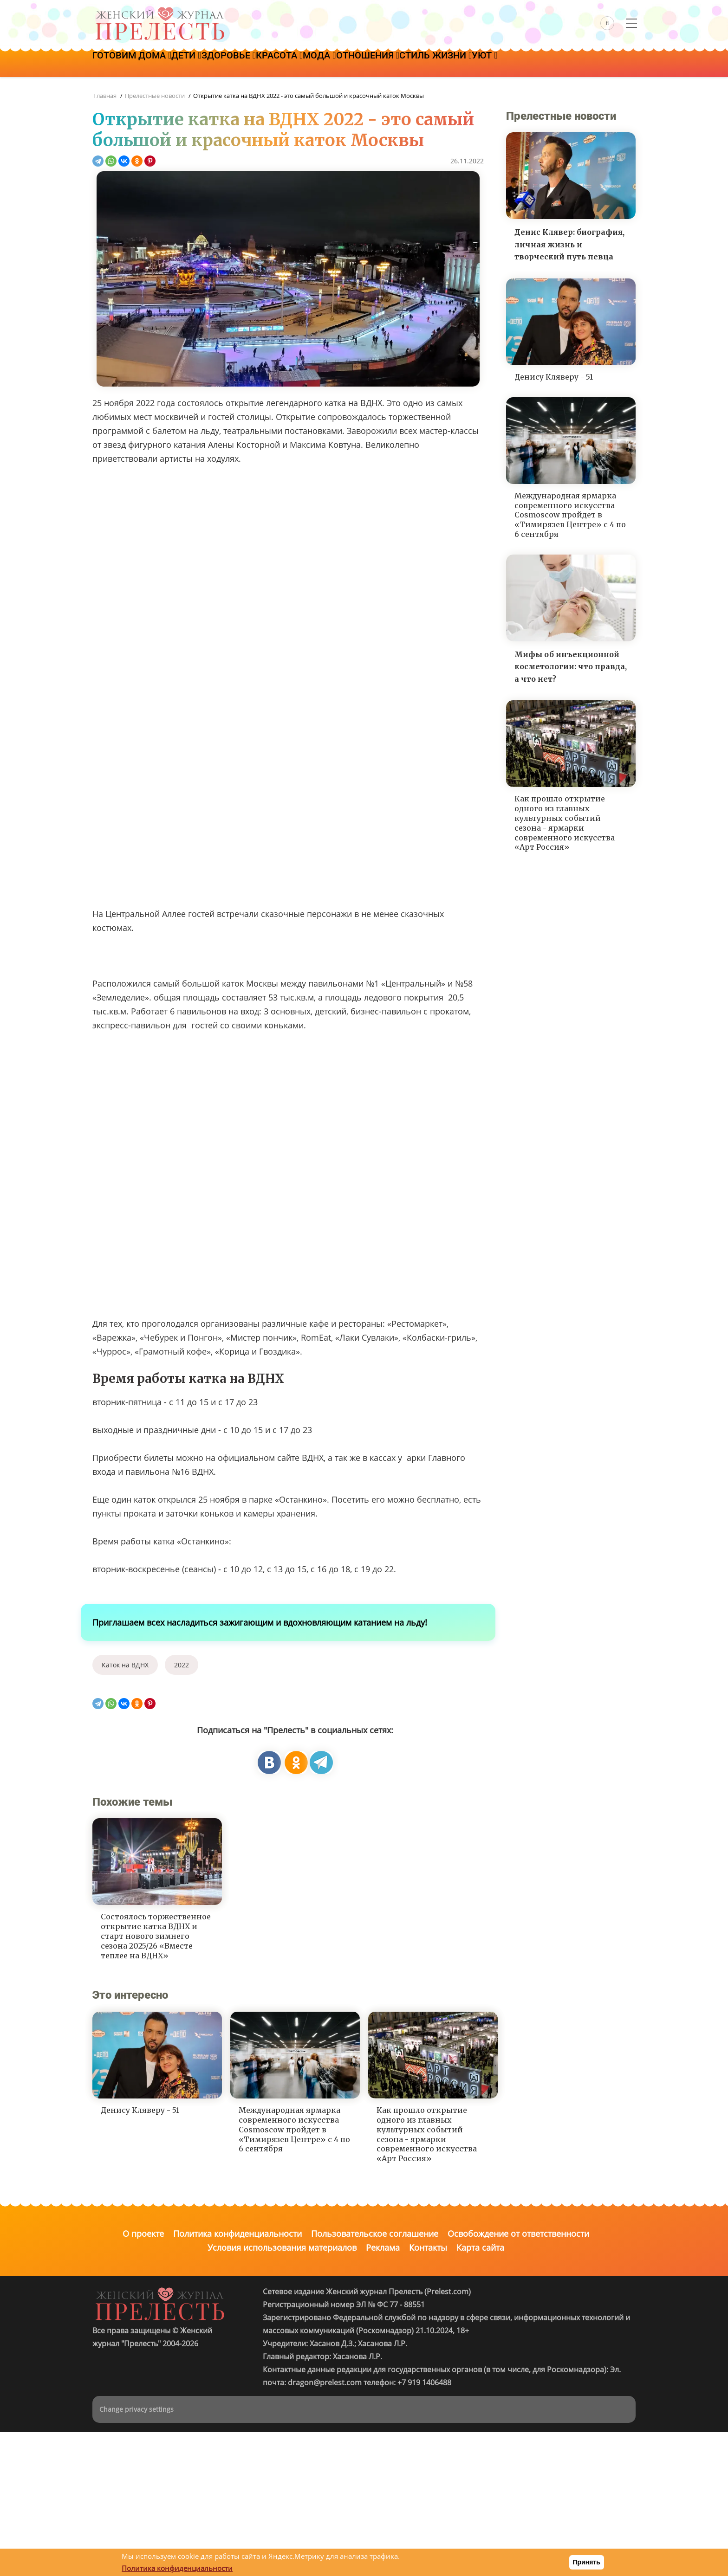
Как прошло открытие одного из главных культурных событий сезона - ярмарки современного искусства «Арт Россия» (564, 823)
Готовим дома (136, 63)
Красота (311, 63)
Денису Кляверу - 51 (553, 376)
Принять (586, 2562)
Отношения (418, 63)
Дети (200, 63)
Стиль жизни (496, 63)
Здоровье (252, 63)
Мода (360, 63)
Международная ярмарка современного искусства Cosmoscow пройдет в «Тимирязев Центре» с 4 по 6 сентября (570, 515)
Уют (554, 63)
